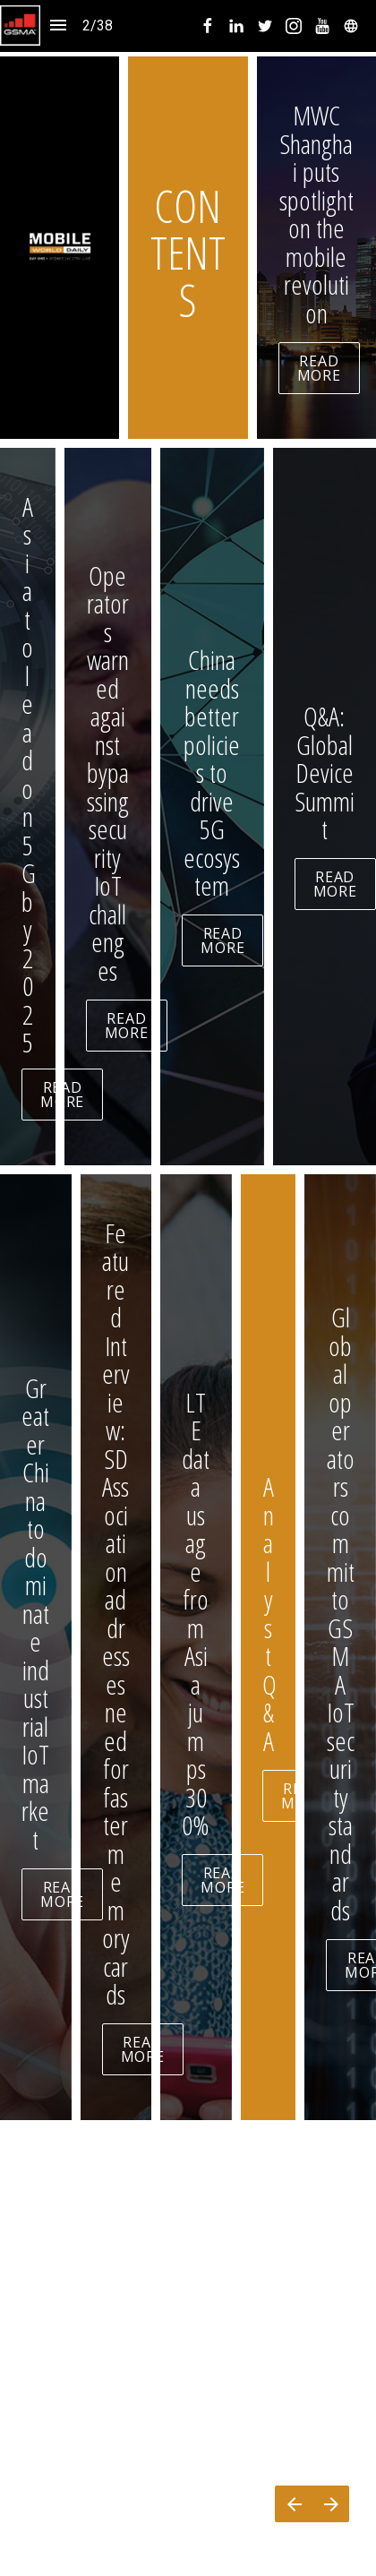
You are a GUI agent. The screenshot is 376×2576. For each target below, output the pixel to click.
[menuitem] (207, 26)
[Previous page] (293, 2504)
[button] (20, 25)
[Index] (58, 25)
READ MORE (319, 368)
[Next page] (330, 2504)
